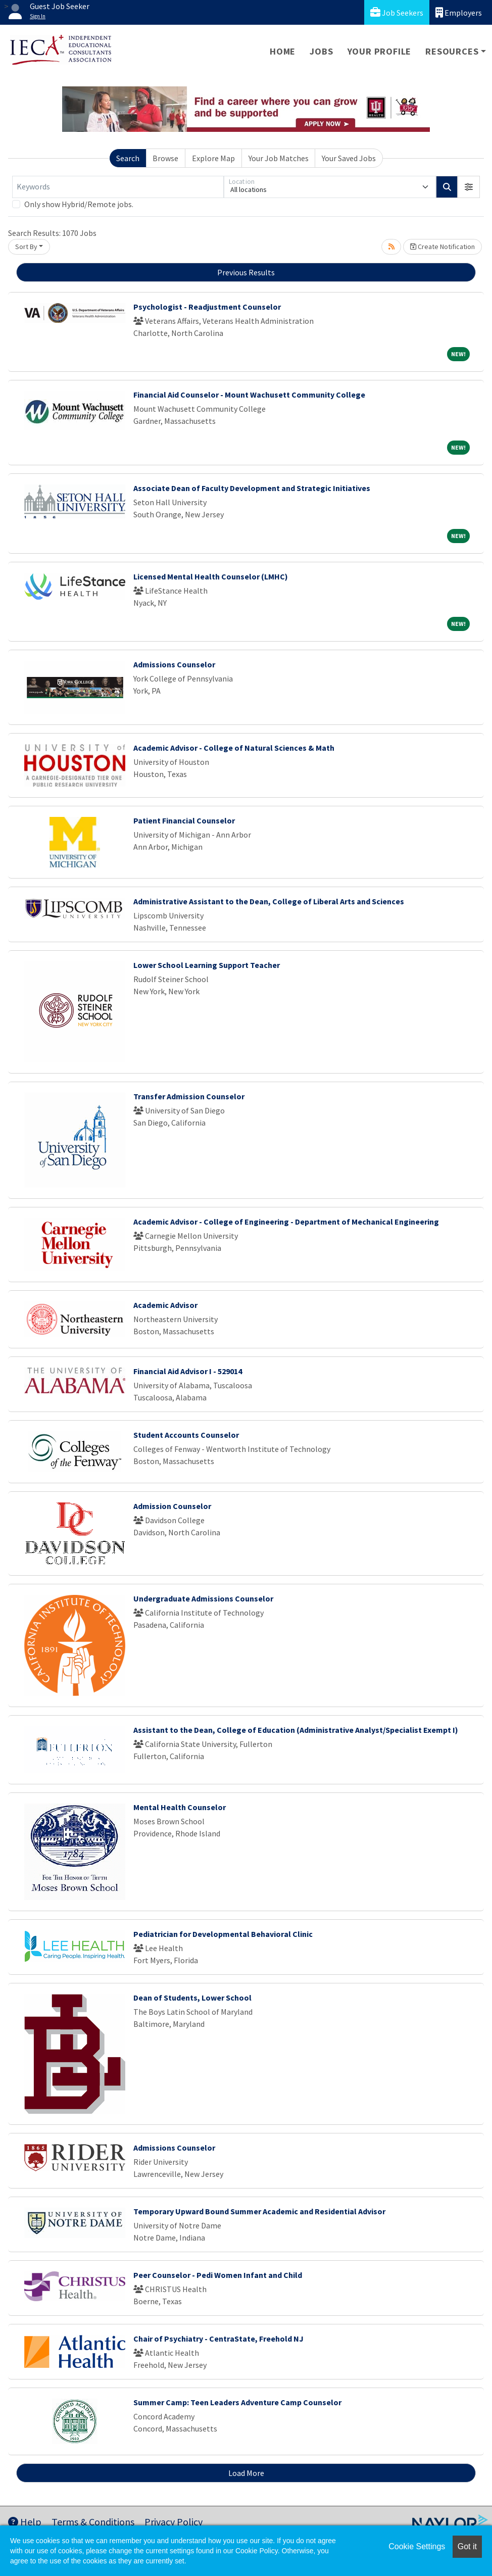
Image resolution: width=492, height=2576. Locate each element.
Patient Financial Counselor (184, 820)
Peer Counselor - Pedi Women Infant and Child (217, 2275)
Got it (467, 2546)
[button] (469, 187)
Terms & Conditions (93, 2521)
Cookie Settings (416, 2546)
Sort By (26, 246)
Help (24, 2521)
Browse (165, 158)
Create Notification (442, 246)
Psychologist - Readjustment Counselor (207, 307)
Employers (458, 12)
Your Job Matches (279, 158)
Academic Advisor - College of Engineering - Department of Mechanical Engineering (286, 1222)
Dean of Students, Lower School (192, 1997)
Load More (246, 2473)
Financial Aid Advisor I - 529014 (187, 1371)
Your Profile (380, 51)
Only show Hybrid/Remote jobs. (78, 204)
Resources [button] (451, 51)
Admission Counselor (172, 1506)
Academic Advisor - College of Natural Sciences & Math (233, 748)
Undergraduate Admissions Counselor (203, 1598)
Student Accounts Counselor (186, 1435)
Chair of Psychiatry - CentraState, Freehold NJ (218, 2339)
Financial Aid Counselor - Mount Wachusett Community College (249, 395)
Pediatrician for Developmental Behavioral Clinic (223, 1934)
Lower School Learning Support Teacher (206, 965)
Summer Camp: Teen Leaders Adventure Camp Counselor (237, 2402)
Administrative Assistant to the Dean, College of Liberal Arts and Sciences (268, 901)
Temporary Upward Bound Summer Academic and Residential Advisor (259, 2211)
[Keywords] (118, 187)
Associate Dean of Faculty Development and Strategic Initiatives (251, 488)
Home (283, 51)
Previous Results (246, 272)
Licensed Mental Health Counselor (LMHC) (210, 576)
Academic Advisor (165, 1305)
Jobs (321, 51)
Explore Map (213, 158)
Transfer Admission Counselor (188, 1096)
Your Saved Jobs (349, 158)
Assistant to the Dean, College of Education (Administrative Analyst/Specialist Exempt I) (295, 1730)
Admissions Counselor (174, 664)
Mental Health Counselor (179, 1807)
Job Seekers (396, 12)
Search (127, 158)
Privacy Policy (173, 2521)
